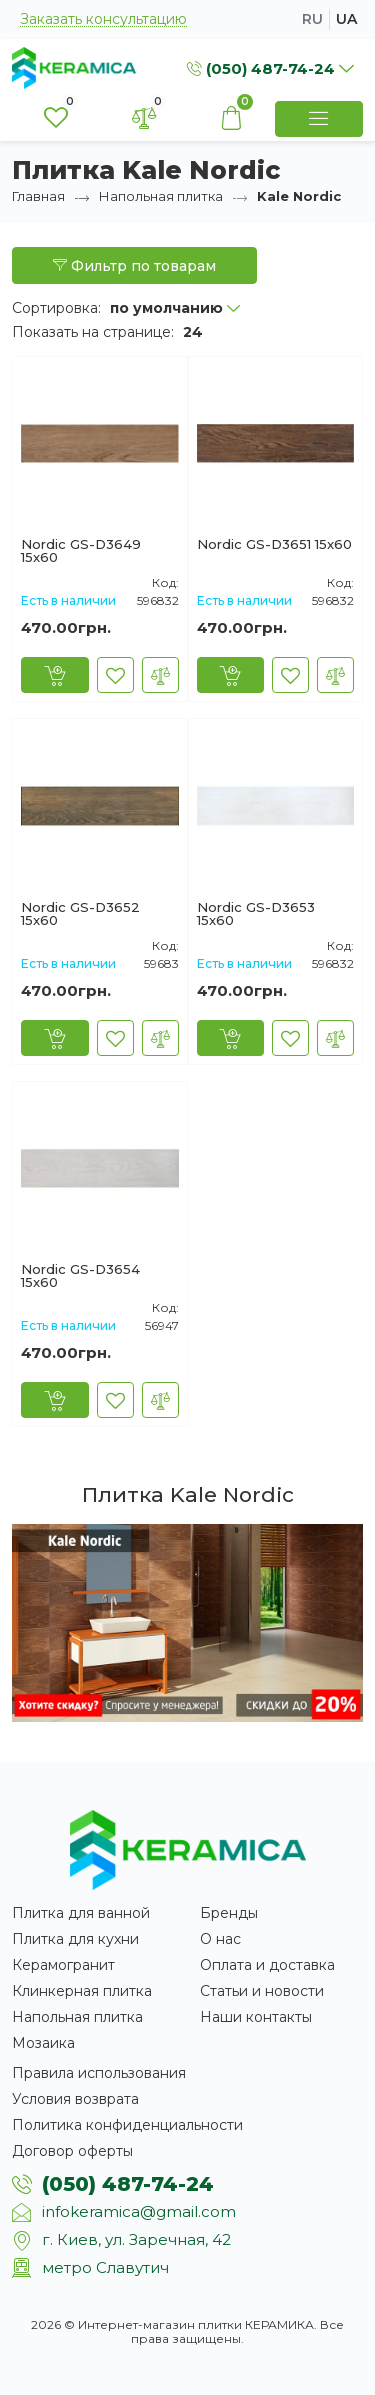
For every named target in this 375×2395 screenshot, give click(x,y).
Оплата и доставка (267, 1965)
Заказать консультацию (103, 19)
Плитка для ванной (81, 1913)
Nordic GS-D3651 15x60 (274, 545)
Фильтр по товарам (134, 266)
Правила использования (99, 2073)
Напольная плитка (161, 196)
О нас (220, 1939)
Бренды (229, 1913)
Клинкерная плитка (82, 1991)
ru (312, 19)
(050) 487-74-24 (128, 2184)
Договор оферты (72, 2151)
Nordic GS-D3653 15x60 (256, 914)
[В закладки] (115, 675)
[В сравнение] (160, 675)
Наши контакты (256, 2017)
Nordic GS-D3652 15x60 (80, 914)
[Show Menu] (319, 119)
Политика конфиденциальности (127, 2125)
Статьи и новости (262, 1991)
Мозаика (43, 2043)
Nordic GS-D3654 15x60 (80, 1276)
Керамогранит (63, 1965)
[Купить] (55, 675)
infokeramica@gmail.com (139, 2211)
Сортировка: (56, 308)
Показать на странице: (93, 332)
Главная (38, 196)
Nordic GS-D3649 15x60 (81, 551)
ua (346, 19)
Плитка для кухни (75, 1939)
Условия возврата (75, 2099)
